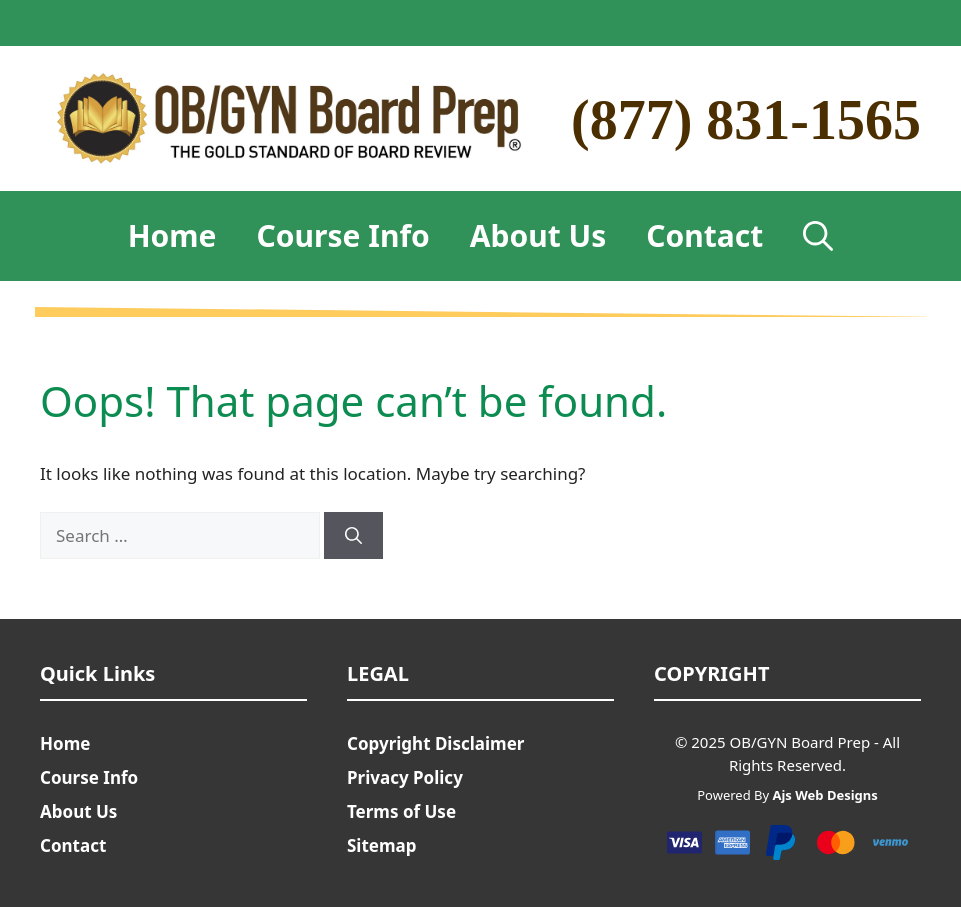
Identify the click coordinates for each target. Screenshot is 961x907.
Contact (704, 235)
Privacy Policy (405, 777)
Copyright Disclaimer (435, 743)
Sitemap (381, 845)
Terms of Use (401, 811)
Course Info (343, 235)
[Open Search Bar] (818, 236)
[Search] (353, 536)
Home (172, 235)
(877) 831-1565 (746, 120)
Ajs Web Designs (824, 795)
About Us (538, 235)
